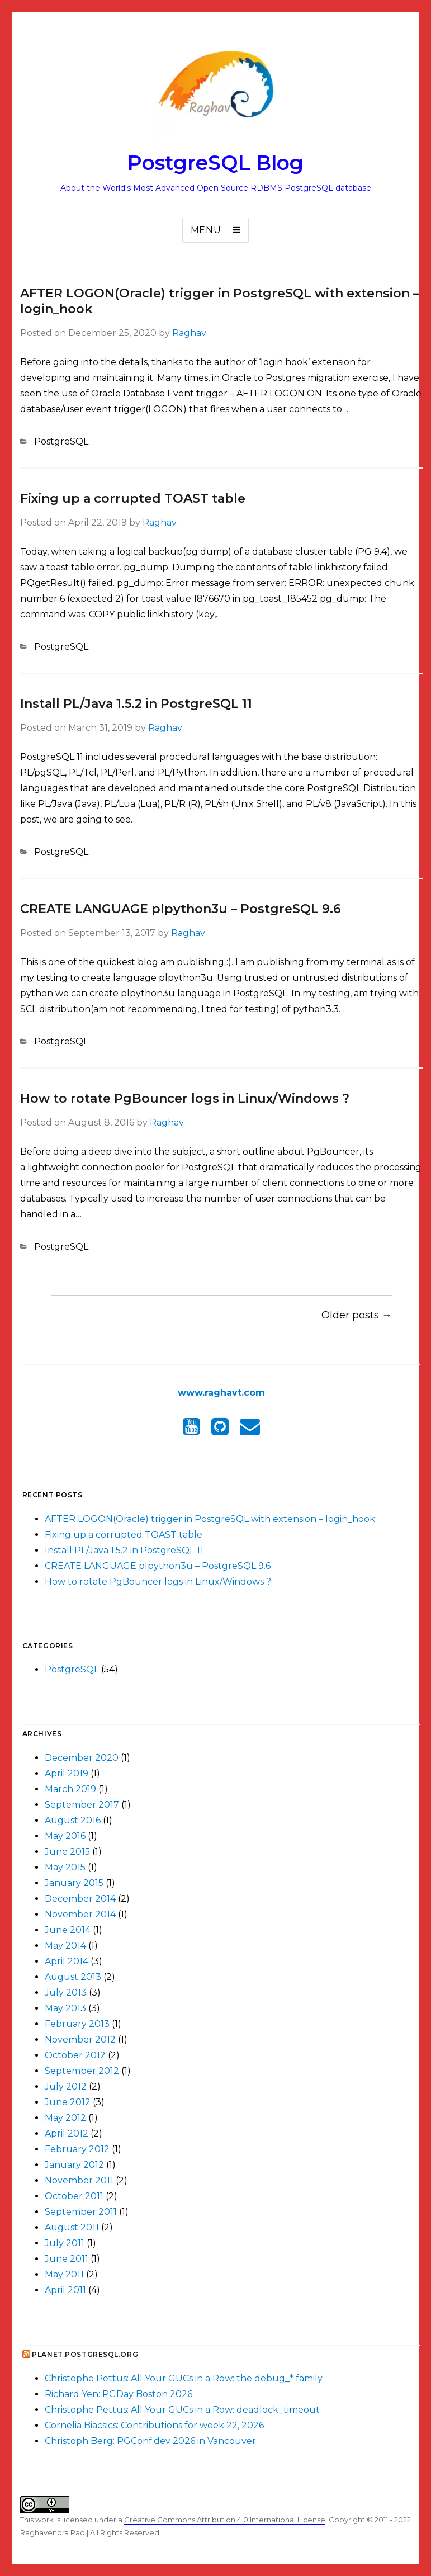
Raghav (189, 333)
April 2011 (65, 2290)
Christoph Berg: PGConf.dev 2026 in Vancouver (150, 2441)
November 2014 (80, 1914)
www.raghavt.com (221, 1392)
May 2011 (64, 2274)
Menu (206, 230)
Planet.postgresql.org (85, 2354)
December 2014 (80, 1898)
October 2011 (74, 2196)
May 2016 (65, 1836)
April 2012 (66, 2133)
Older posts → (356, 1315)
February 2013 (77, 2024)
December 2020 (82, 1757)
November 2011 (79, 2180)
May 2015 (65, 1867)
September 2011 (81, 2211)
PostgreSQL (61, 441)
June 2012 (68, 2102)
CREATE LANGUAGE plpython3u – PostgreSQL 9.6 (180, 908)
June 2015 (67, 1851)
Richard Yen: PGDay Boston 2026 (118, 2394)
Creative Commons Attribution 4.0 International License (224, 2519)
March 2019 (70, 1789)
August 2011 (72, 2227)
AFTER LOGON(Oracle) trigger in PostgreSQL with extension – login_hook (210, 1519)
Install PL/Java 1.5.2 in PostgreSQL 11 (136, 703)
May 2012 (65, 2117)
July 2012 (66, 2086)
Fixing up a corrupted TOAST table (132, 498)
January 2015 (74, 1883)
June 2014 (68, 1930)
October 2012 (75, 2055)
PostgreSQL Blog (215, 162)
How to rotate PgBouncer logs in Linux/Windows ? (184, 1098)
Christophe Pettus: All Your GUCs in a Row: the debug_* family (184, 2378)
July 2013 (66, 1992)
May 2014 (65, 1945)
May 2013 (65, 2008)
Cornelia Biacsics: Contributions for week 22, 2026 (154, 2425)
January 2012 (74, 2164)
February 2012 (77, 2149)
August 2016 (73, 1820)
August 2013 (73, 1977)
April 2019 (66, 1773)
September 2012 (82, 2070)
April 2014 (66, 1961)
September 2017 (82, 1804)
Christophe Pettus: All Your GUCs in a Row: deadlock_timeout (182, 2409)
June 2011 (66, 2258)
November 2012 (80, 2039)
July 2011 (64, 2243)
